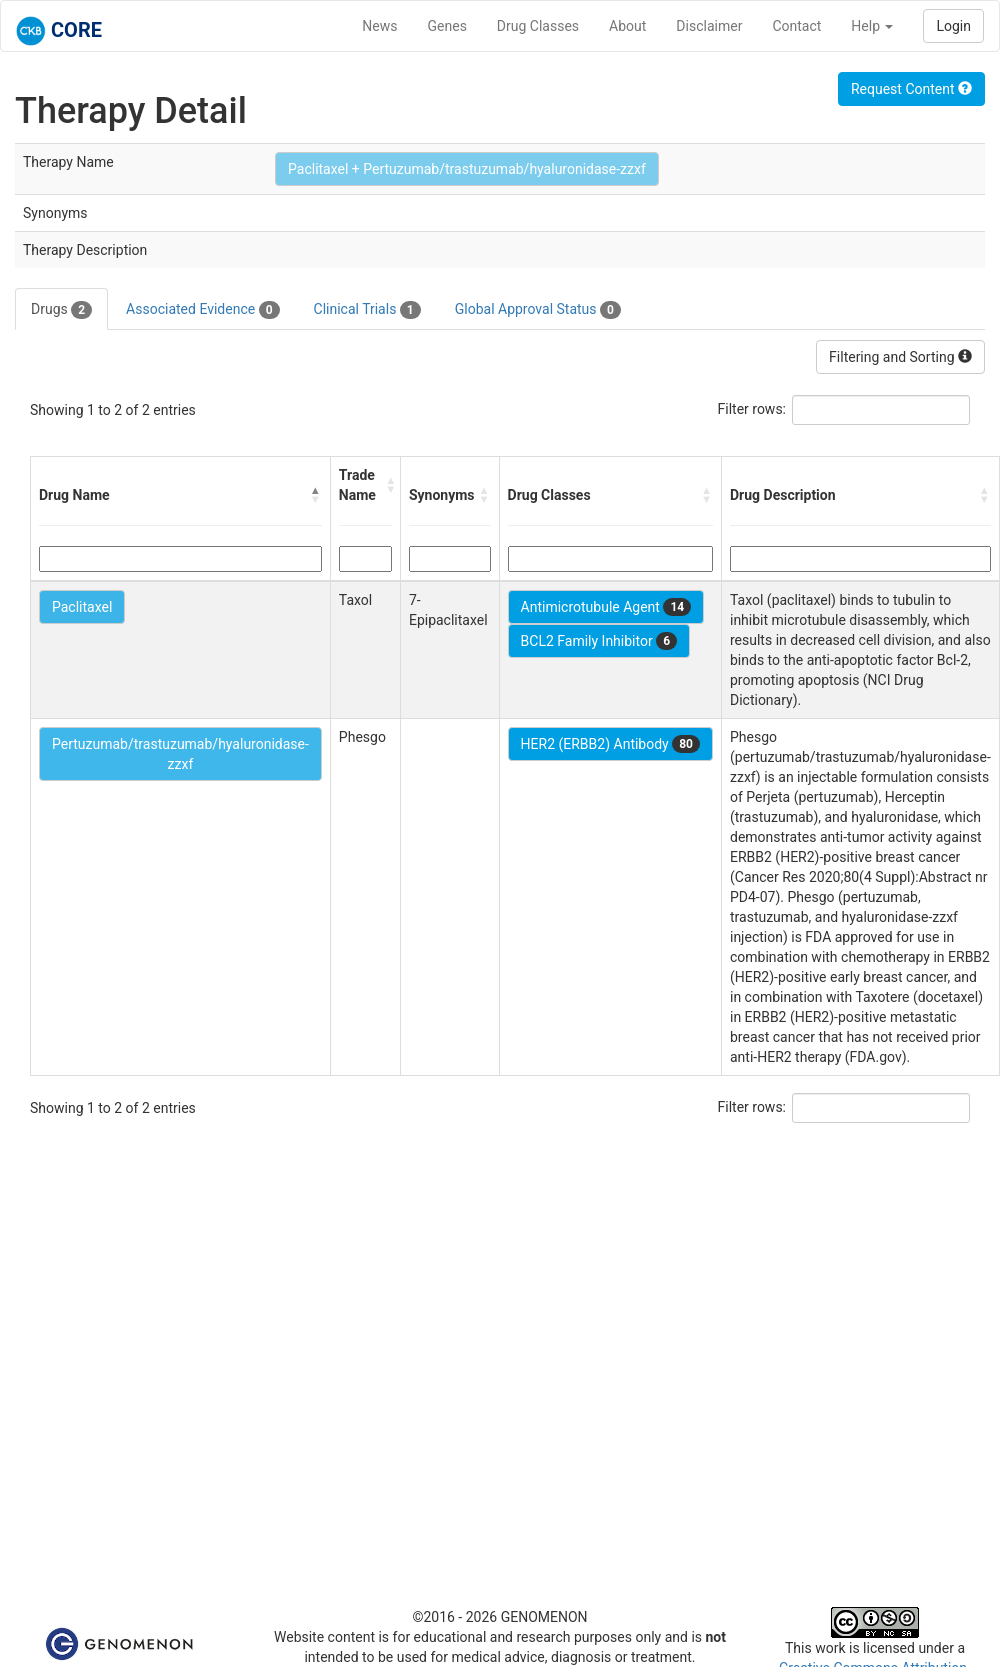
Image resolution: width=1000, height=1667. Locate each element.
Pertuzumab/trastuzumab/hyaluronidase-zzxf (180, 754)
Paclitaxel (82, 607)
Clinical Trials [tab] (367, 310)
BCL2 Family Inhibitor (599, 641)
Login (953, 26)
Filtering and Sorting (900, 357)
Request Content (911, 89)
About (627, 26)
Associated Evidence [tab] (202, 310)
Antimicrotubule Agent (606, 607)
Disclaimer (709, 26)
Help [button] (872, 26)
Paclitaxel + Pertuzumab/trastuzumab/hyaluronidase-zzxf (467, 169)
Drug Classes (538, 26)
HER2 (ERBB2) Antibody (610, 744)
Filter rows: (752, 409)
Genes (447, 26)
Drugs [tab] (61, 310)
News (379, 26)
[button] (316, 495)
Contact (796, 26)
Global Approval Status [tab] (538, 310)
